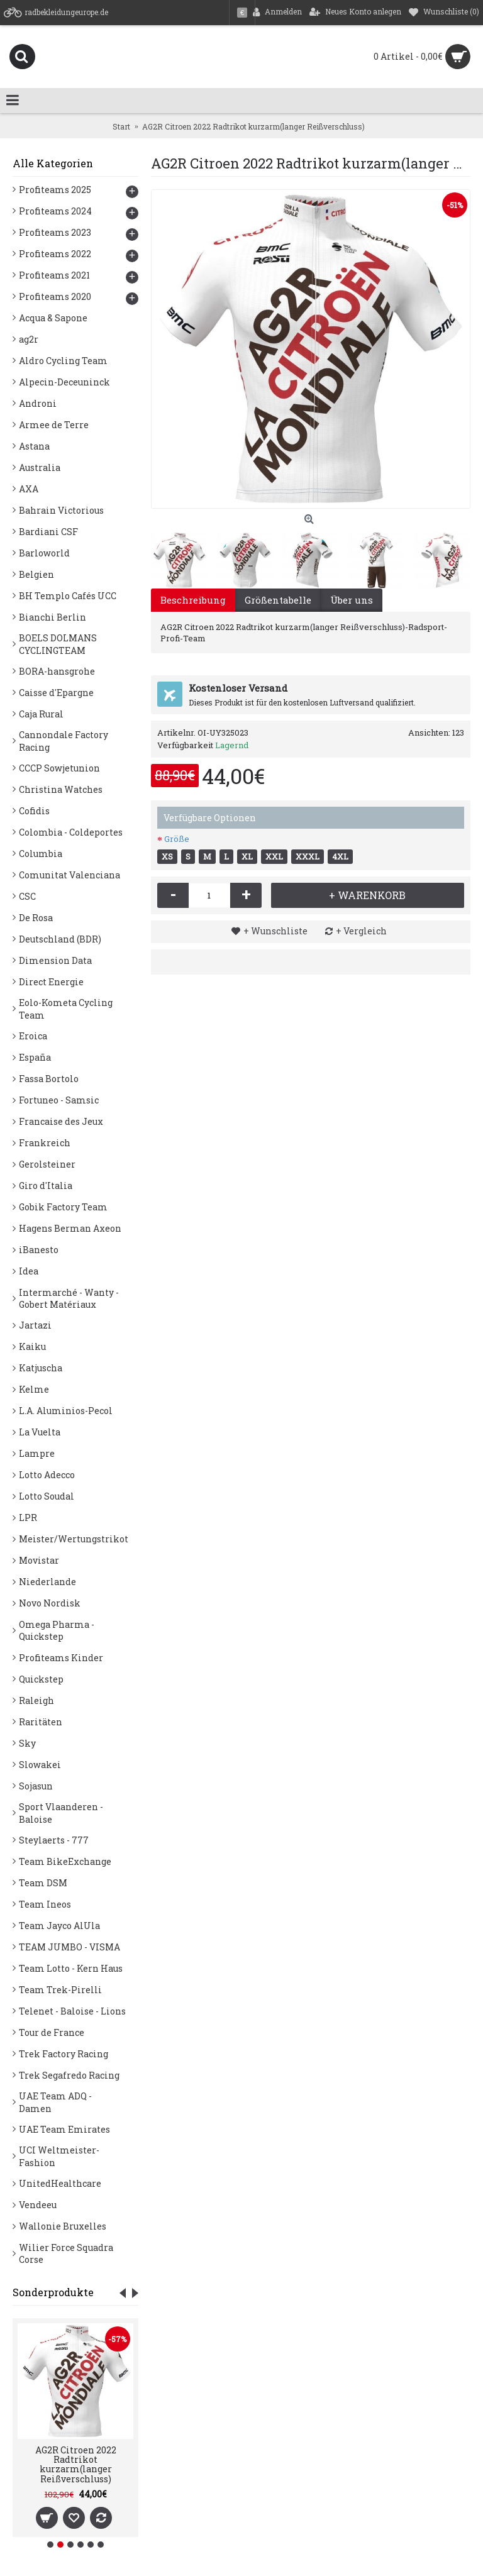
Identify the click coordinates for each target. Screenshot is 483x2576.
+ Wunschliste (275, 931)
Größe (176, 838)
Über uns (351, 600)
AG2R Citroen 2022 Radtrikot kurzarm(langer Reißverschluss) (75, 2464)
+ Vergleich (361, 931)
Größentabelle (278, 600)
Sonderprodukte (53, 2292)
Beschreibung (193, 600)
